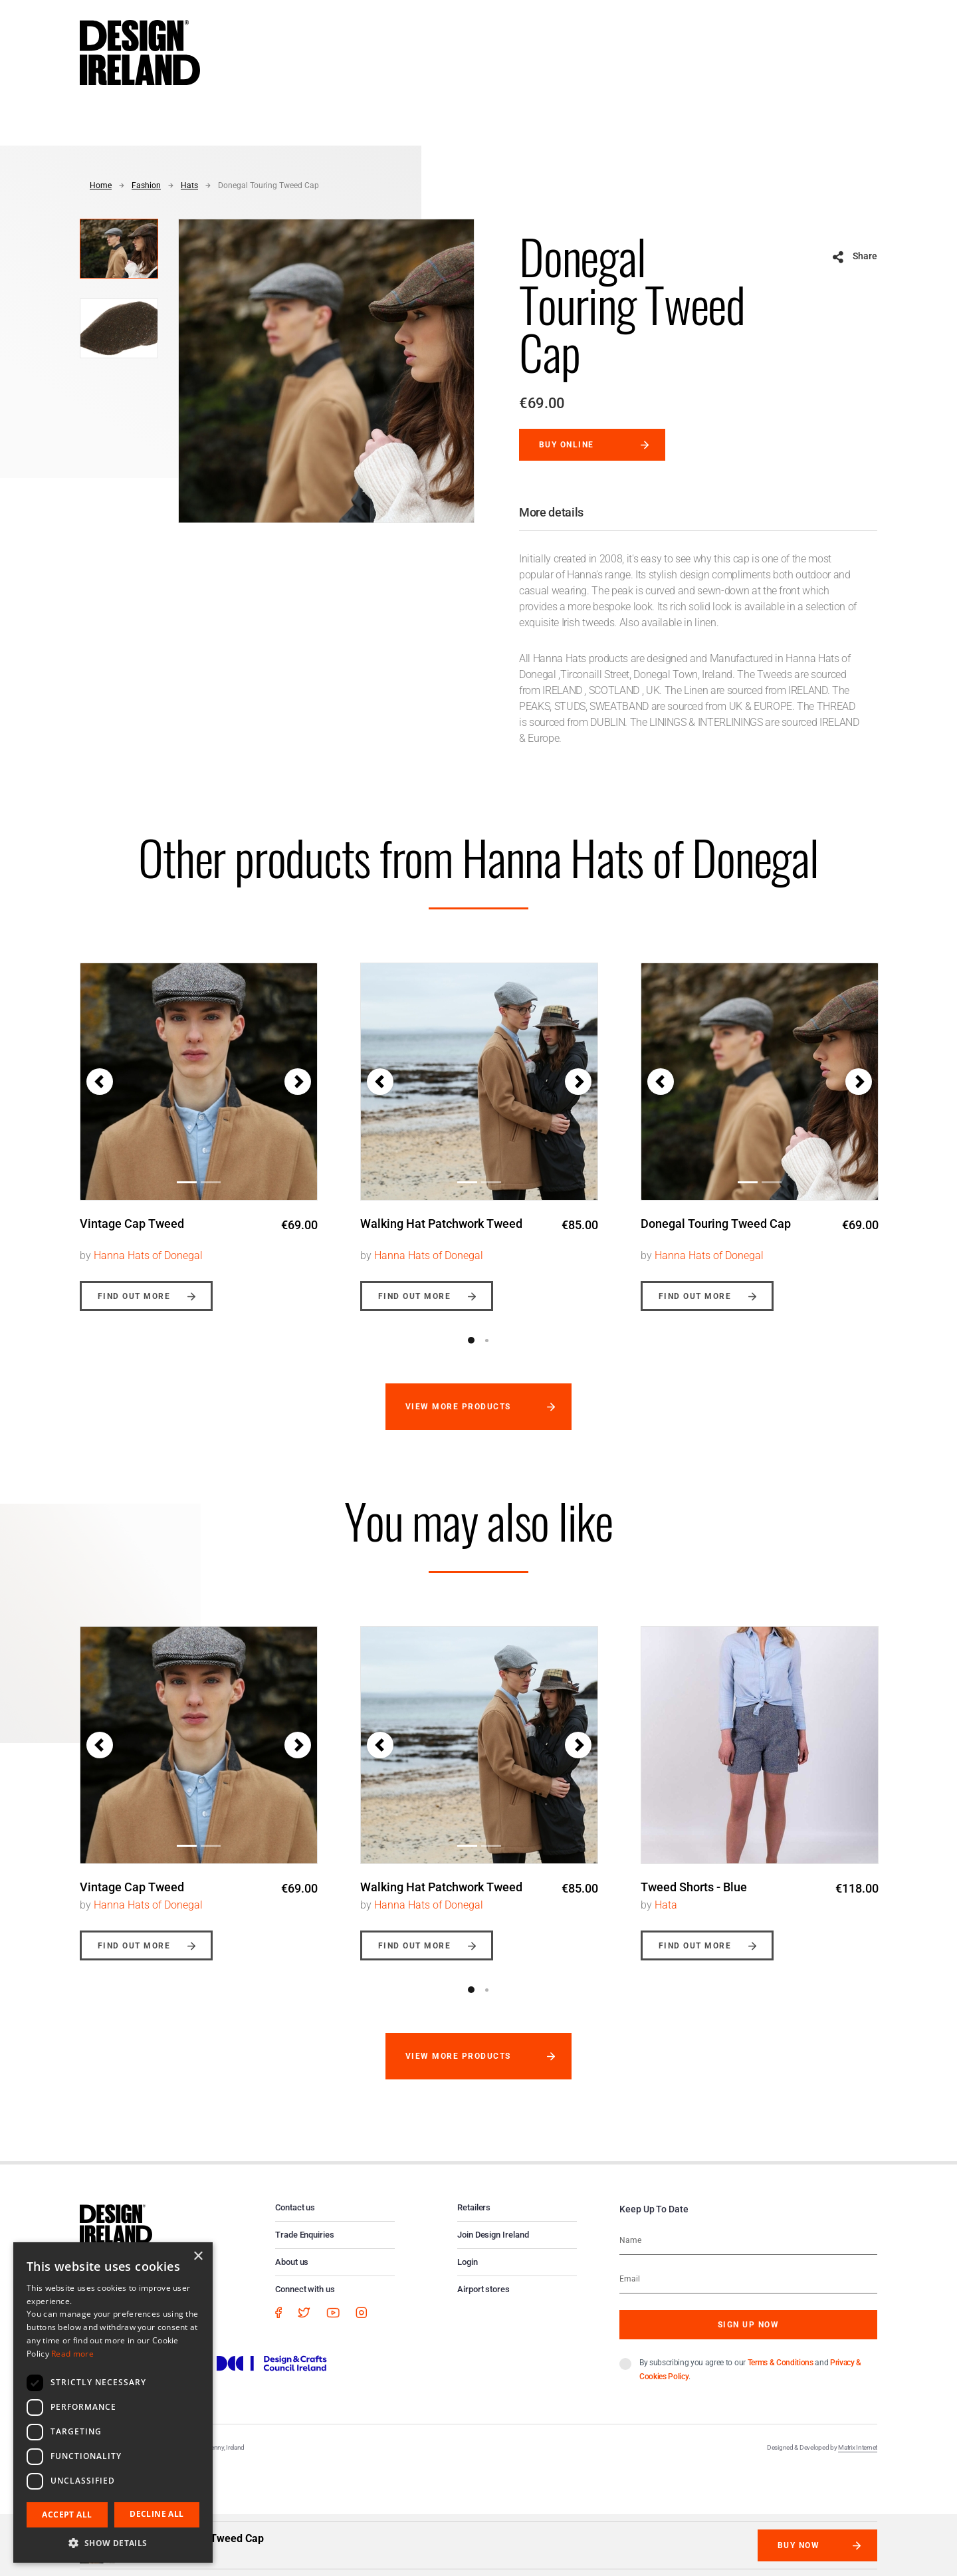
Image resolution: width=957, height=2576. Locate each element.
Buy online (566, 444)
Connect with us (305, 2289)
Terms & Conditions (780, 2362)
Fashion (146, 185)
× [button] (198, 2257)
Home (101, 185)
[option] (198, 1127)
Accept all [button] (67, 2514)
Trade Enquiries (304, 2235)
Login (467, 2262)
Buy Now (798, 2545)
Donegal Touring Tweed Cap (268, 185)
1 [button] (471, 1340)
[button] (99, 1081)
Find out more (134, 1296)
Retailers (473, 2207)
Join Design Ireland (493, 2235)
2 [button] (486, 1340)
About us (291, 2262)
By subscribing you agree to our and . (750, 2369)
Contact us (295, 2207)
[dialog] (113, 2402)
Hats (189, 185)
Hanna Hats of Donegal (148, 1255)
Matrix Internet (857, 2447)
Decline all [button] (156, 2513)
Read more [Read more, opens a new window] (72, 2353)
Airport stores (483, 2289)
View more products (458, 1406)
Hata (666, 1905)
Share (865, 256)
